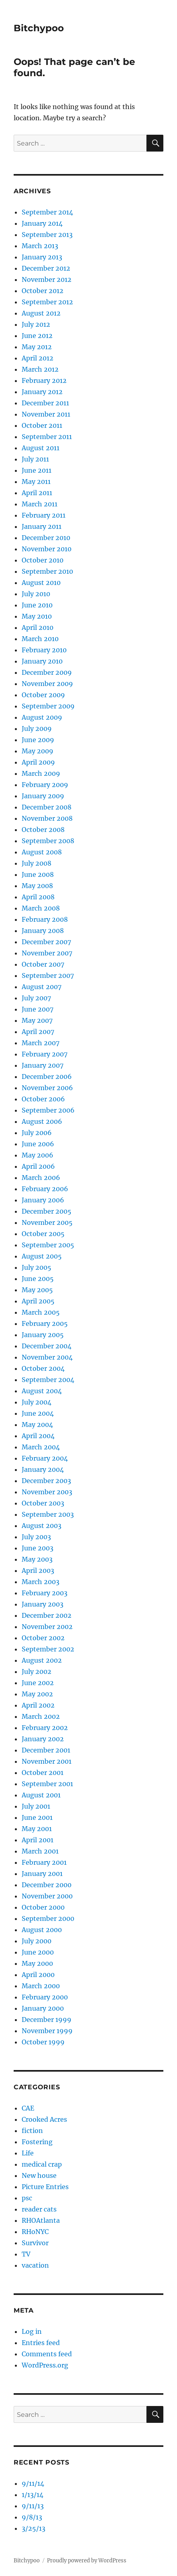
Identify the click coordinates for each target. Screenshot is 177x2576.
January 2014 (42, 223)
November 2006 (47, 1088)
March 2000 (41, 1986)
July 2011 (35, 459)
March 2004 (41, 1447)
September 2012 (47, 302)
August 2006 (42, 1121)
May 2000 (37, 1963)
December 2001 (46, 1750)
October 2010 (42, 560)
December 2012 (46, 268)
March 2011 (39, 504)
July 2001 (36, 1806)
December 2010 (46, 538)
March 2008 (41, 908)
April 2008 (38, 897)
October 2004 (43, 1368)
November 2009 (47, 684)
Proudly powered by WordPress (86, 2560)
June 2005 (38, 1279)
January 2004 (43, 1469)
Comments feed (47, 2354)
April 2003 (38, 1570)
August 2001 (41, 1795)
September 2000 (48, 1918)
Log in (32, 2331)
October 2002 (43, 1638)
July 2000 (36, 1941)
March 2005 (41, 1312)
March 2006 (41, 1178)
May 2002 (37, 1694)
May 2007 (37, 1020)
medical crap (42, 2164)
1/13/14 (32, 2495)
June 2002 (38, 1683)
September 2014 (47, 212)
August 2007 (41, 987)
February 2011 (43, 515)
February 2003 (44, 1593)
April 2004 (38, 1436)
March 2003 (40, 1582)
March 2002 (41, 1716)
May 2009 (37, 751)
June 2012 (37, 336)
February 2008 (45, 919)
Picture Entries (45, 2187)
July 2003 (36, 1537)
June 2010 (37, 605)
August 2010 (41, 583)
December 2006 (47, 1076)
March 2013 (40, 246)
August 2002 (42, 1660)
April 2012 (37, 358)
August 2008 (42, 852)
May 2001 (37, 1829)
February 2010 (44, 650)
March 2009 (41, 773)
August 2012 (41, 313)
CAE (28, 2108)
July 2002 (36, 1671)
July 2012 (36, 324)
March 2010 (40, 639)
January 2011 (41, 526)
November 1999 (47, 2031)
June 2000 (38, 1952)
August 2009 (42, 717)
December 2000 (46, 1885)
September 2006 (48, 1110)
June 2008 (38, 874)
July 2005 (36, 1267)
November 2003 (47, 1492)
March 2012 (40, 369)
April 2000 (38, 1975)
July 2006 (37, 1133)
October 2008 (43, 830)
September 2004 (48, 1380)
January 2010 (42, 661)
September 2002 (48, 1649)
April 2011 (37, 493)
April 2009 (38, 762)
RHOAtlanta (41, 2220)
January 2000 (43, 2008)
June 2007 (37, 1009)
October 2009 (43, 695)
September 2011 (47, 437)
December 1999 (46, 2019)
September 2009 (48, 706)
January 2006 (43, 1200)
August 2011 (40, 448)
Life (28, 2153)
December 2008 (46, 807)
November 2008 (47, 818)
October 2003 (43, 1503)
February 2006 (45, 1189)
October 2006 (43, 1099)
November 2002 (47, 1627)
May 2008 (37, 886)
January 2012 (42, 392)
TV (26, 2254)
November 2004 (47, 1357)
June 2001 (37, 1817)
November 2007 (47, 953)
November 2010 (46, 549)
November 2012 (46, 279)
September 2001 (47, 1784)
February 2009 (45, 785)
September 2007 (48, 975)
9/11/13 (33, 2506)
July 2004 (36, 1402)
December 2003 (46, 1481)
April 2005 (38, 1301)
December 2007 (46, 942)
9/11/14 (33, 2483)
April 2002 (38, 1705)
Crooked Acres (44, 2119)
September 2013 (47, 235)
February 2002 (45, 1728)
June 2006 (38, 1144)
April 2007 (38, 1032)
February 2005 (45, 1323)
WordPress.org (45, 2365)
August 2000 (42, 1930)
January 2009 (43, 796)
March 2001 (40, 1851)
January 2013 (42, 257)
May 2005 (37, 1290)
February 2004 (45, 1458)
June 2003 (37, 1548)
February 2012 (44, 380)
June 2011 (36, 470)
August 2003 (41, 1526)
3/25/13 (33, 2528)
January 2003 (42, 1604)
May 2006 (37, 1155)
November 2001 (46, 1761)
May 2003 (37, 1559)
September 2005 (48, 1245)
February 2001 (44, 1862)
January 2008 (43, 931)
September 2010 (47, 571)
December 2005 (46, 1211)
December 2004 (46, 1346)
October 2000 (43, 1907)
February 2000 (45, 1997)
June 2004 (38, 1413)
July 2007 (36, 998)
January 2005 (43, 1335)
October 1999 (43, 2042)
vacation (35, 2265)
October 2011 (42, 425)
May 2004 (37, 1425)
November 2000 (47, 1896)
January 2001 (42, 1874)
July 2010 (36, 594)
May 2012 (37, 347)
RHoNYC (35, 2232)
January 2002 (43, 1739)
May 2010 (37, 616)
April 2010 (37, 627)
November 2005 (47, 1222)
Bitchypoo (39, 28)
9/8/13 (32, 2517)
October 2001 (42, 1773)
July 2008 (36, 863)
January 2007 (42, 1065)
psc (27, 2198)
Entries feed (41, 2343)
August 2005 (42, 1256)
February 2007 (44, 1054)
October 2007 (43, 964)
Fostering (37, 2142)
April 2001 (37, 1840)
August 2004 (42, 1391)
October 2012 (42, 291)
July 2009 (37, 728)
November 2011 (46, 414)
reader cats (39, 2209)
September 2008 (48, 841)
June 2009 (38, 740)
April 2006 (38, 1166)
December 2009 (47, 672)
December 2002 (46, 1615)
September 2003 (48, 1514)
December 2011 (45, 403)
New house (39, 2175)
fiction (32, 2131)
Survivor (35, 2243)
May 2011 (36, 482)
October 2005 (43, 1234)
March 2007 (40, 1043)
